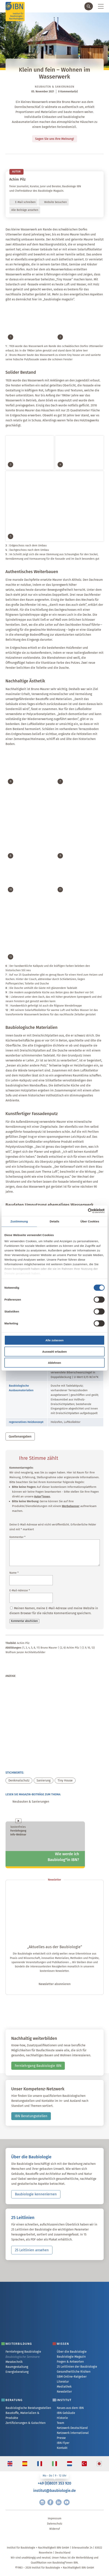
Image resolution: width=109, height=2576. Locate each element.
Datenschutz (54, 2523)
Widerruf (54, 2528)
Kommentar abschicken (24, 1621)
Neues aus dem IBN (70, 2408)
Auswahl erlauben (54, 1351)
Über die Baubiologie (72, 2351)
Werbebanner (71, 1506)
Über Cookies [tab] (90, 1221)
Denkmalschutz (18, 1780)
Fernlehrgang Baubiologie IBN (38, 2066)
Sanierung (43, 1780)
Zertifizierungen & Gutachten (26, 2423)
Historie (62, 2418)
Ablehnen (54, 1362)
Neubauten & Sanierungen (54, 86)
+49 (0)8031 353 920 (54, 2483)
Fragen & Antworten (70, 2361)
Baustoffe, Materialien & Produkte (22, 2415)
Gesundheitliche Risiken (73, 2371)
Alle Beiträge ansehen (24, 210)
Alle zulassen (54, 1340)
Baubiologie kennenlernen (36, 2194)
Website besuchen (55, 202)
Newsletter (64, 2391)
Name (14, 1572)
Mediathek (64, 2386)
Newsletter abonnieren (55, 1984)
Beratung (14, 2400)
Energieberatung (17, 2372)
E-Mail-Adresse (19, 1590)
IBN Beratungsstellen (31, 2116)
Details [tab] (54, 1221)
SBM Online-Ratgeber (72, 2376)
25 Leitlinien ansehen (32, 2250)
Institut (64, 2400)
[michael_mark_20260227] (45, 1757)
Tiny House (65, 1780)
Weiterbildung (19, 2344)
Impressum (54, 2518)
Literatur (63, 2381)
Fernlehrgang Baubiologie (23, 2351)
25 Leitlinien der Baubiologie (77, 2366)
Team (60, 2423)
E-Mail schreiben (25, 202)
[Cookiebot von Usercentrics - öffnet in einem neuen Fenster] (88, 1210)
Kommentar (17, 1537)
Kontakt (62, 2448)
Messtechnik (14, 2362)
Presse (61, 2438)
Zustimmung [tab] (19, 1221)
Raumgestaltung (17, 2367)
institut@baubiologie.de (54, 2490)
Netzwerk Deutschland (72, 2428)
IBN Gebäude (66, 2413)
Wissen (63, 2344)
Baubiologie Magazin (71, 2356)
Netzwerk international (73, 2433)
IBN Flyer (63, 2443)
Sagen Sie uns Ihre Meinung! (54, 139)
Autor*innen (42, 1496)
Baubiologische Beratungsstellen (28, 2408)
